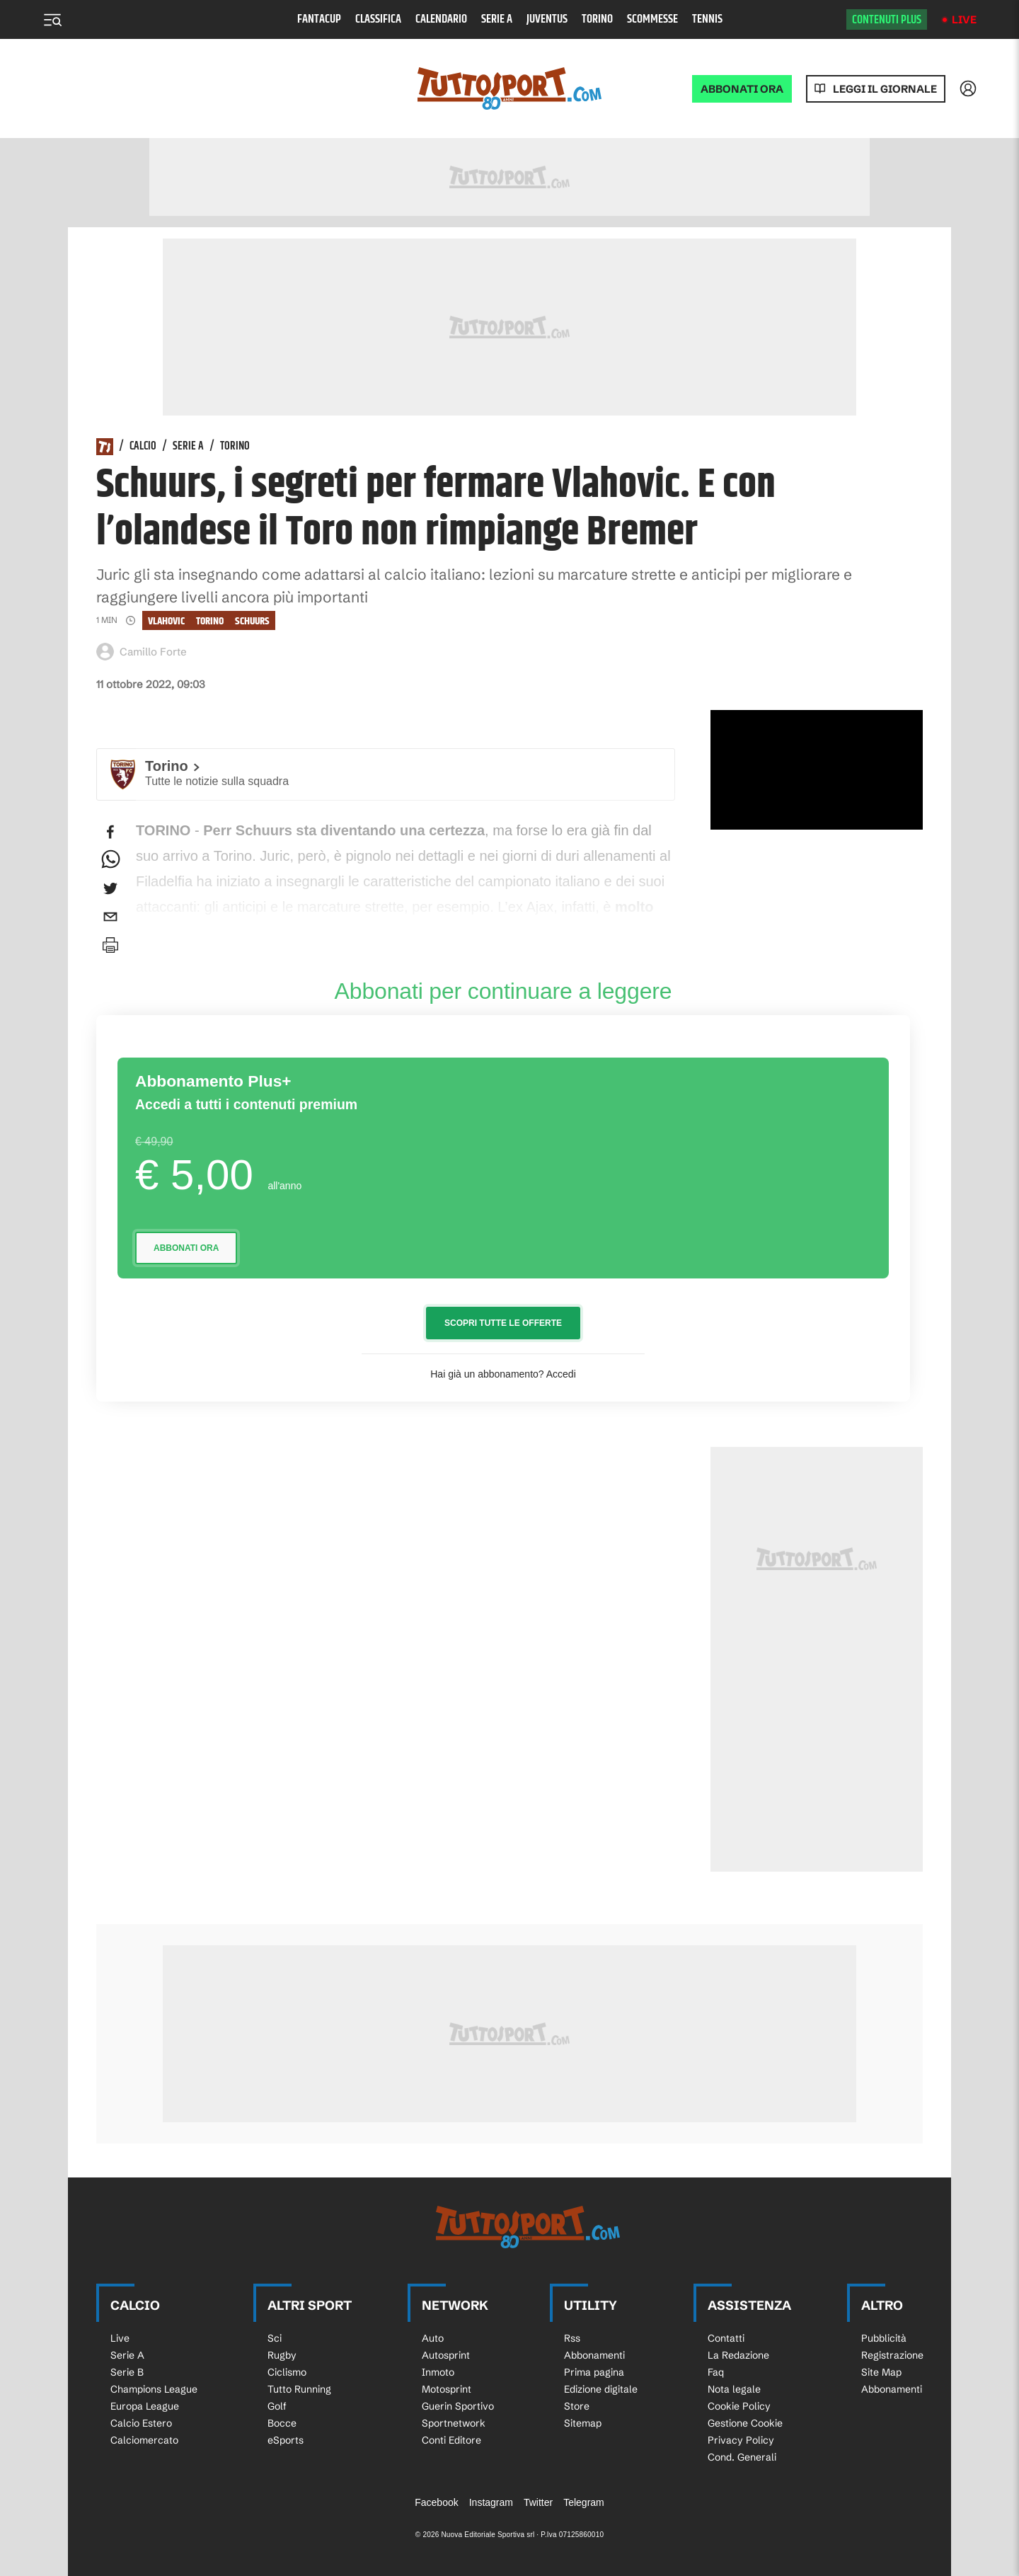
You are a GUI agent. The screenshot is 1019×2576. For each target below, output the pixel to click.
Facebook (436, 2502)
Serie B (127, 2372)
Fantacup (319, 19)
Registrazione (892, 2355)
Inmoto (438, 2372)
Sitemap (582, 2423)
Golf (277, 2406)
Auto (433, 2338)
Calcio (142, 446)
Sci (274, 2338)
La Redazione (738, 2355)
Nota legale (734, 2389)
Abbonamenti (594, 2355)
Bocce (282, 2423)
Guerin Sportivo (458, 2406)
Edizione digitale (601, 2389)
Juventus (547, 19)
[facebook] (110, 832)
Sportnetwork (453, 2423)
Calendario (441, 19)
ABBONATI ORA (742, 89)
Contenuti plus (886, 20)
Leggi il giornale (885, 89)
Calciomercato (144, 2440)
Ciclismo (286, 2372)
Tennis (707, 19)
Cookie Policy (739, 2406)
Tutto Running (299, 2389)
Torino (597, 19)
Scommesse (652, 19)
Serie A (496, 19)
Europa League (144, 2406)
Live (964, 19)
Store (576, 2406)
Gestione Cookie (745, 2423)
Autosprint (446, 2355)
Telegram (583, 2502)
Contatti (726, 2338)
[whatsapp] (110, 860)
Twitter (538, 2502)
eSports (285, 2440)
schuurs (252, 621)
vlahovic (166, 621)
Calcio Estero (141, 2423)
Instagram (491, 2502)
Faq (716, 2372)
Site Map (881, 2372)
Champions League (153, 2389)
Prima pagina (594, 2372)
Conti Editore (451, 2440)
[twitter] (110, 888)
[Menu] (52, 20)
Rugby (282, 2355)
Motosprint (446, 2389)
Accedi (561, 1374)
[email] (110, 917)
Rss (572, 2338)
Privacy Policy (741, 2440)
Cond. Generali (742, 2457)
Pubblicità (883, 2338)
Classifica (378, 19)
